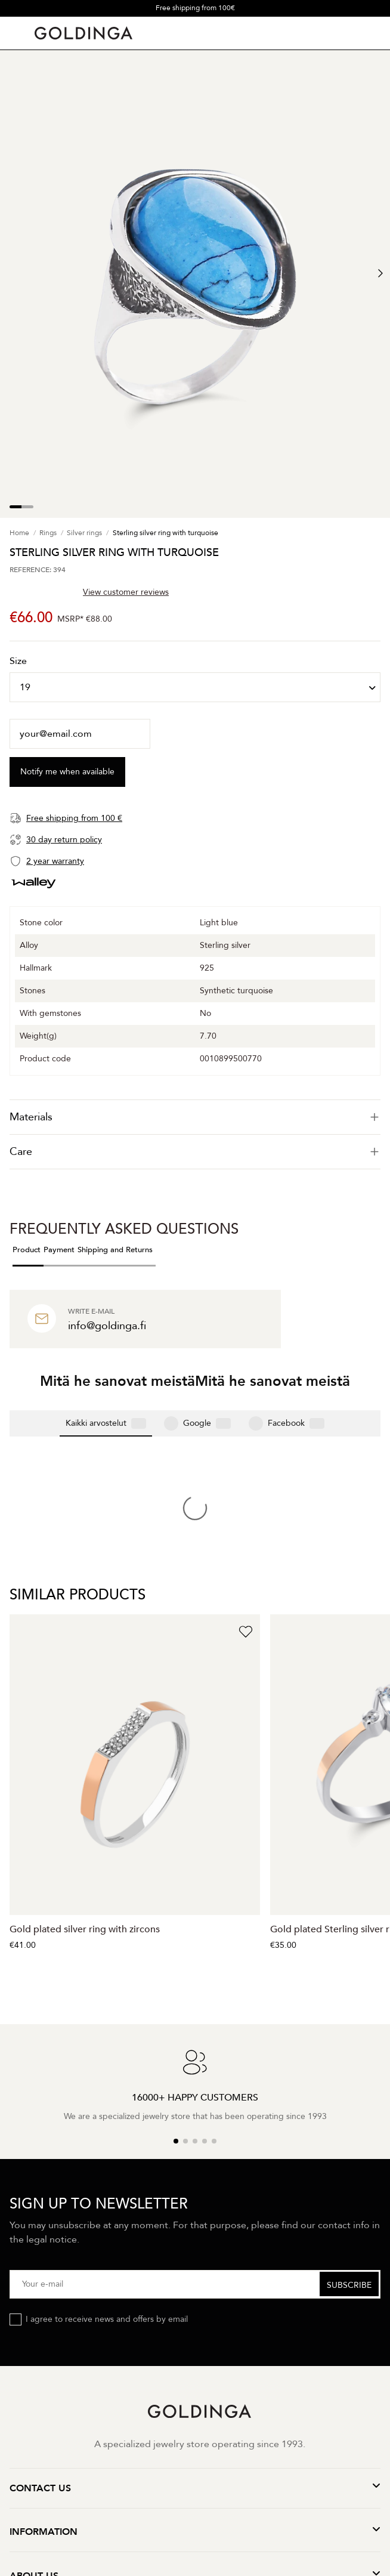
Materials (195, 1117)
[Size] (195, 687)
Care (195, 1151)
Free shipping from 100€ (195, 8)
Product (27, 1249)
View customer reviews (126, 592)
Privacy (112, 2433)
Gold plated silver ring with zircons (85, 1733)
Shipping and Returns (115, 1249)
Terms (149, 2433)
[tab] (195, 1117)
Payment (59, 1249)
